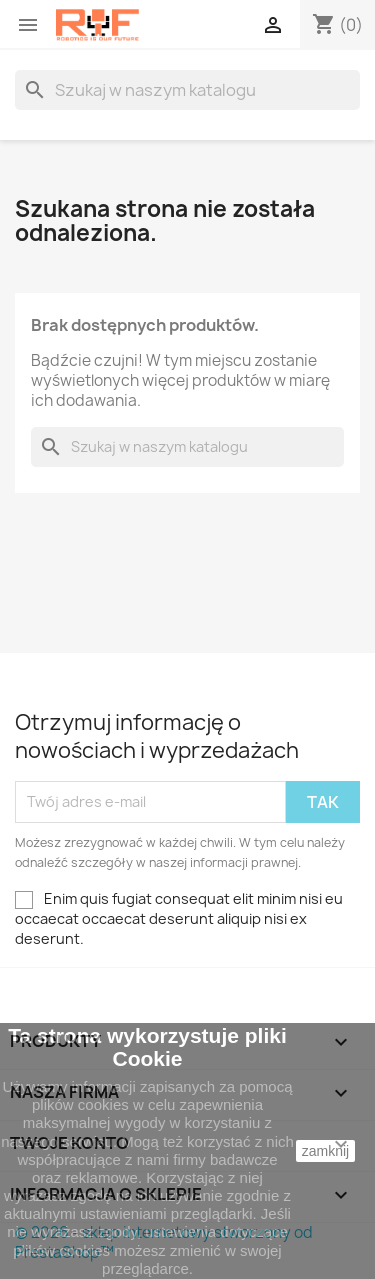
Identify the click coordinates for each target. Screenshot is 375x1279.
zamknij (325, 1151)
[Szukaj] (187, 90)
